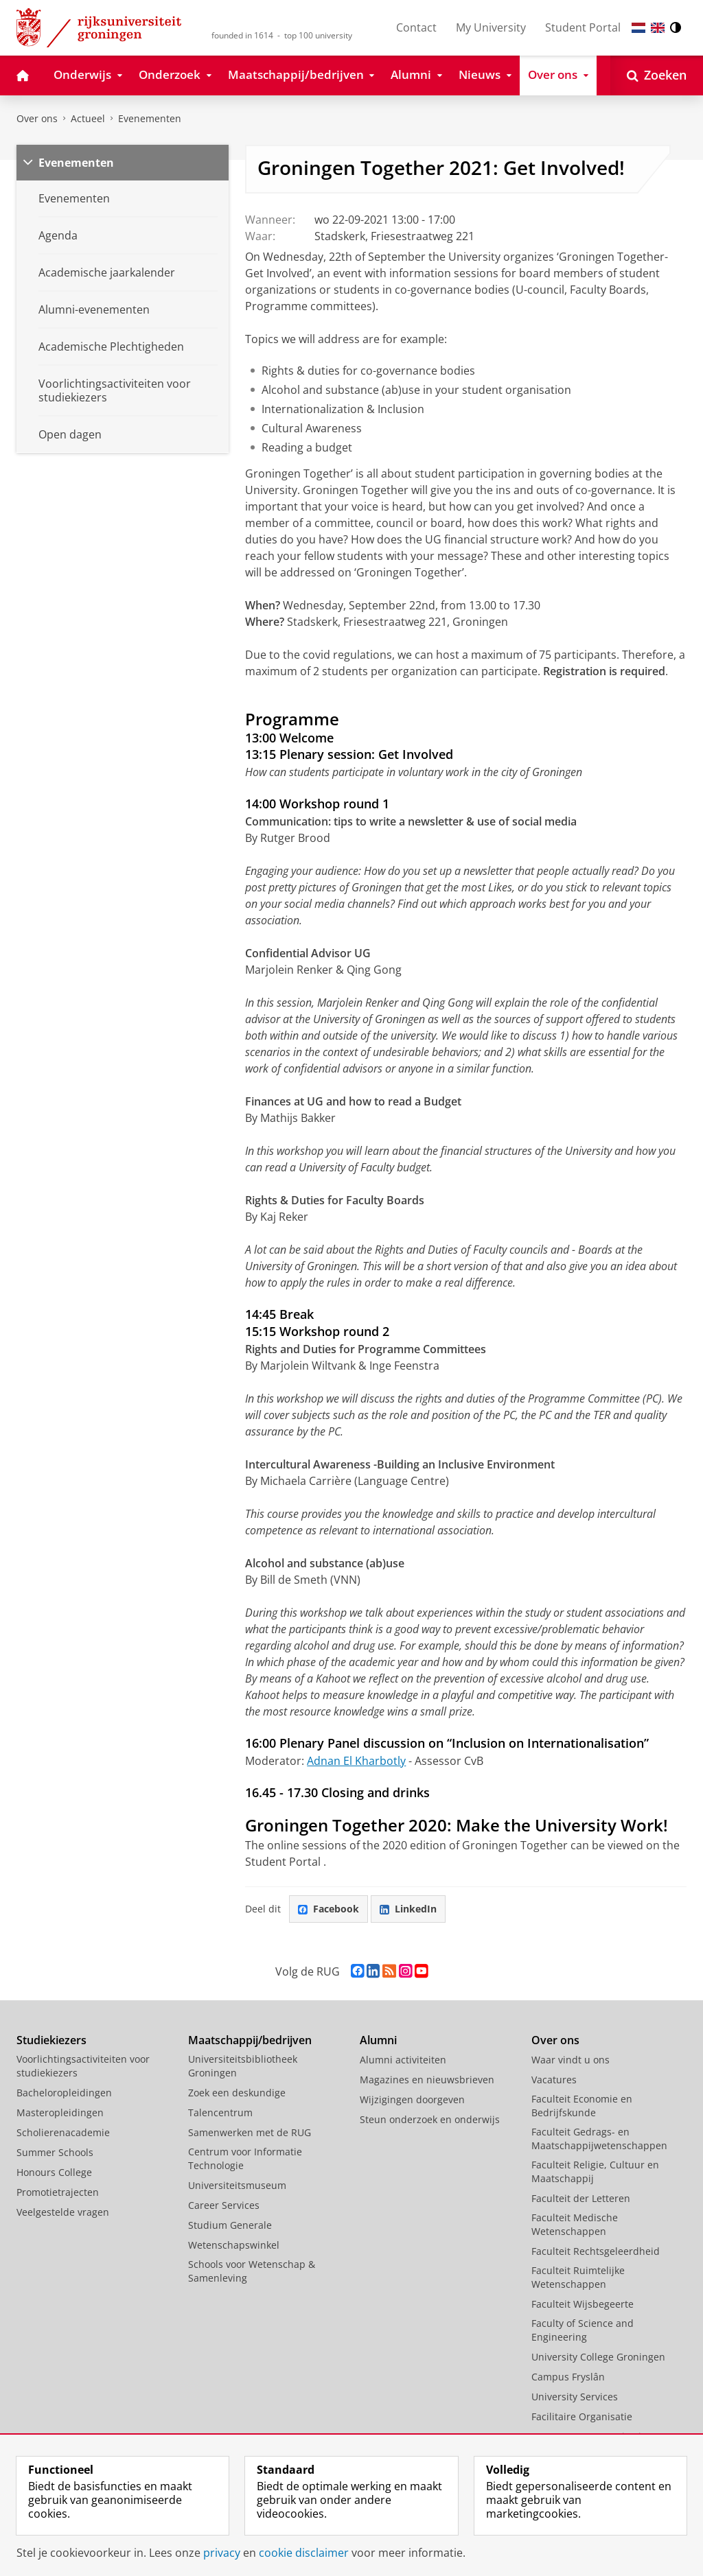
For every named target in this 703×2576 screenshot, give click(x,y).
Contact (416, 27)
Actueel (88, 118)
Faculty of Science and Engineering (582, 2330)
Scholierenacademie (63, 2132)
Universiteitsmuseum (237, 2185)
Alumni (378, 2040)
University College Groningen (598, 2356)
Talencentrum (220, 2112)
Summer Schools (54, 2152)
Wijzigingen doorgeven (412, 2099)
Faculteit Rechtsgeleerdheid (595, 2251)
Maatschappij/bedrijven (250, 2040)
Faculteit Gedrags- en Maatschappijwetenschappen (599, 2138)
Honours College (54, 2172)
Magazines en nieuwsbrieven (427, 2079)
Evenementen (149, 118)
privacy (221, 2552)
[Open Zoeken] (656, 75)
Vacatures (554, 2079)
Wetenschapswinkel (233, 2244)
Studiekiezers (51, 2040)
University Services (574, 2396)
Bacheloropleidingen (64, 2092)
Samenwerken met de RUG (249, 2132)
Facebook (328, 1908)
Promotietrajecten (57, 2192)
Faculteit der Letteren (580, 2198)
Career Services (224, 2205)
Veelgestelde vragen (62, 2211)
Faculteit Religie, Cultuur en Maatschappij (595, 2171)
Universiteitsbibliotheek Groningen (242, 2065)
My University (491, 27)
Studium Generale (230, 2225)
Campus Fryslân (568, 2376)
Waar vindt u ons (570, 2059)
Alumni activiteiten (403, 2059)
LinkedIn (408, 1908)
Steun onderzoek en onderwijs (430, 2119)
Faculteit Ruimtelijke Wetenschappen (578, 2277)
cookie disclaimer (304, 2552)
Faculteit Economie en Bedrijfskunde (581, 2105)
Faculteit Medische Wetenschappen (574, 2224)
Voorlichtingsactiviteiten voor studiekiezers (83, 2065)
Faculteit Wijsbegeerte (582, 2303)
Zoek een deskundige (237, 2092)
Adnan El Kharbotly (356, 1760)
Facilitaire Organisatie (581, 2416)
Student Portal (583, 27)
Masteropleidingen (60, 2112)
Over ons (37, 118)
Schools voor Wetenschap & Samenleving (251, 2271)
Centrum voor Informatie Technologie (245, 2158)
